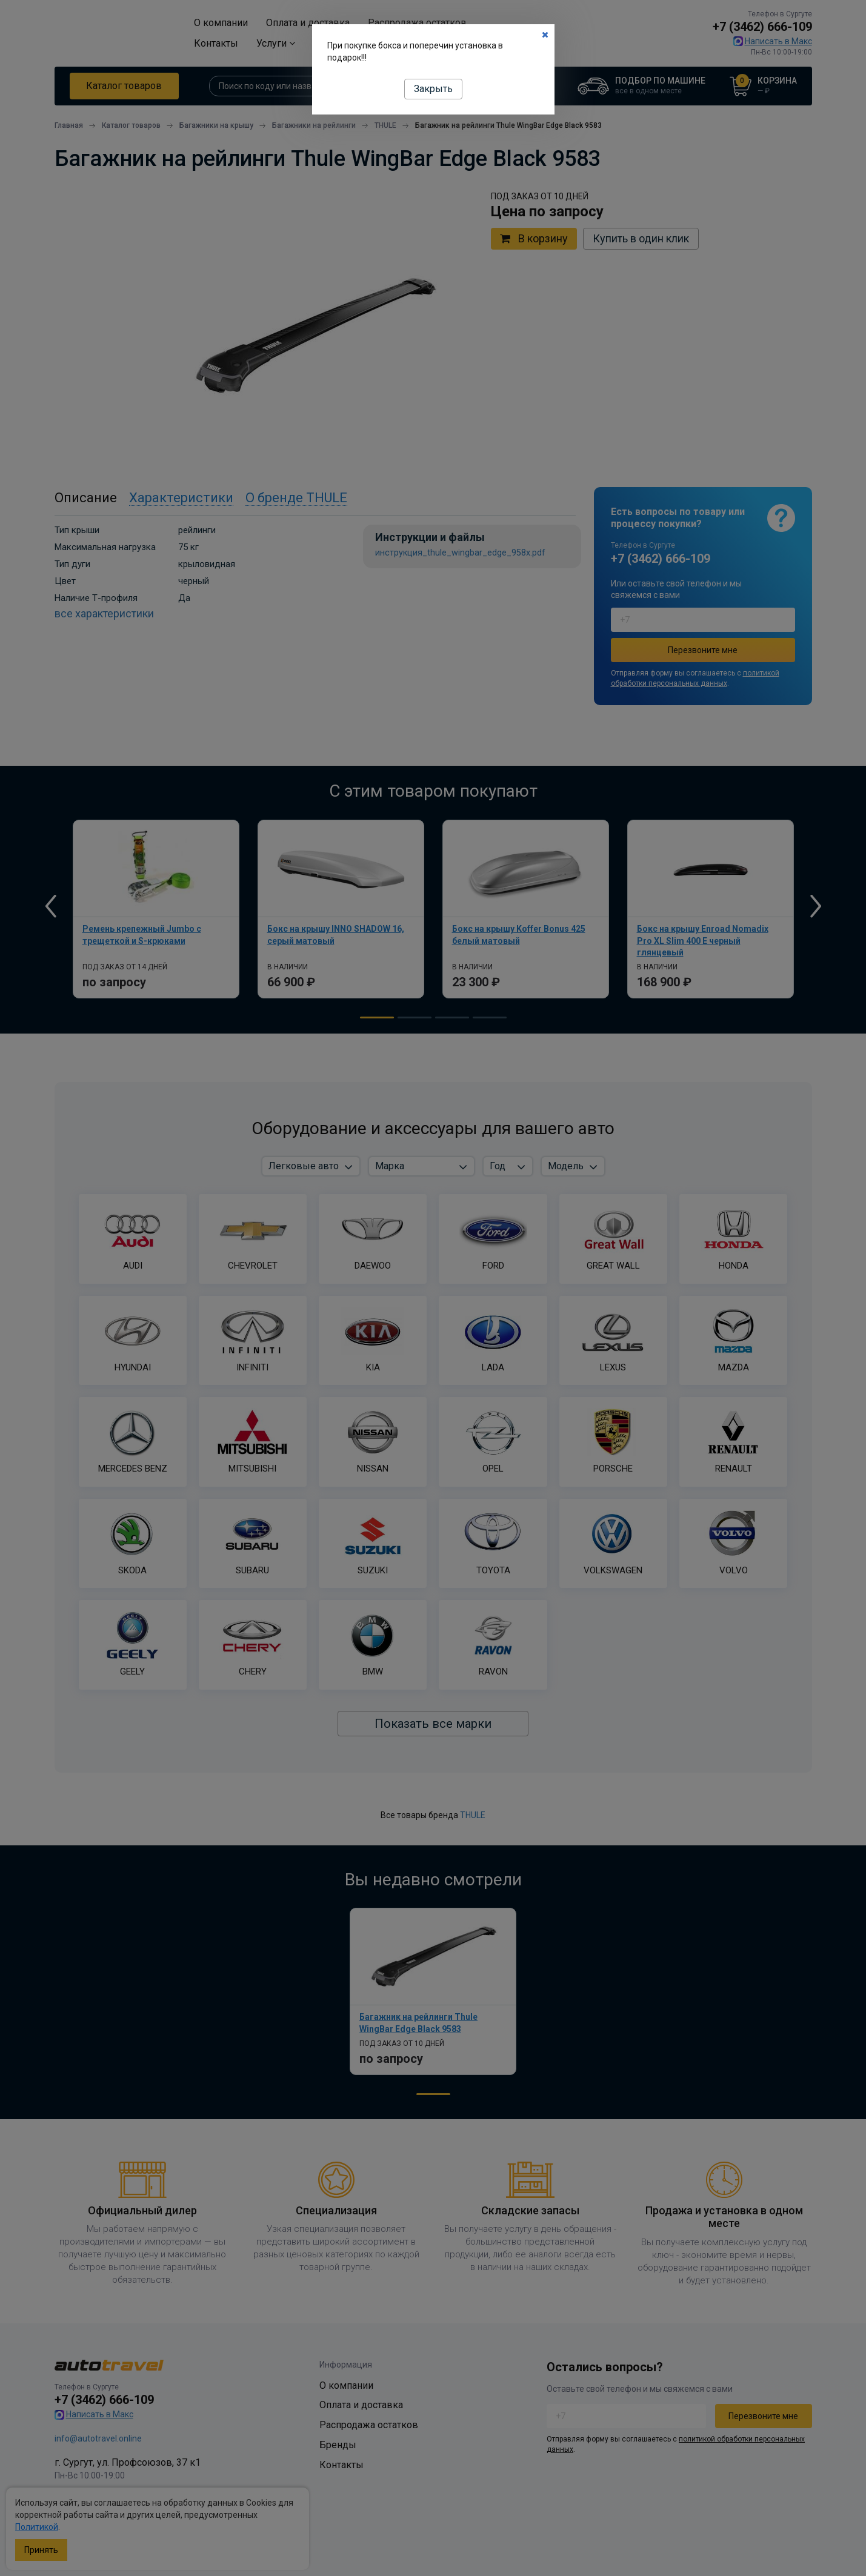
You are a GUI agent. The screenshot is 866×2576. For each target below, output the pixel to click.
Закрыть (433, 89)
